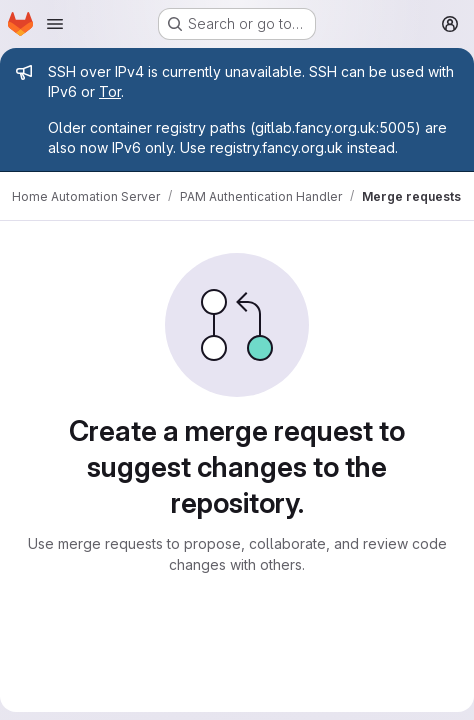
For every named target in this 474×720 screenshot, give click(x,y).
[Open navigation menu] (55, 24)
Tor (110, 91)
